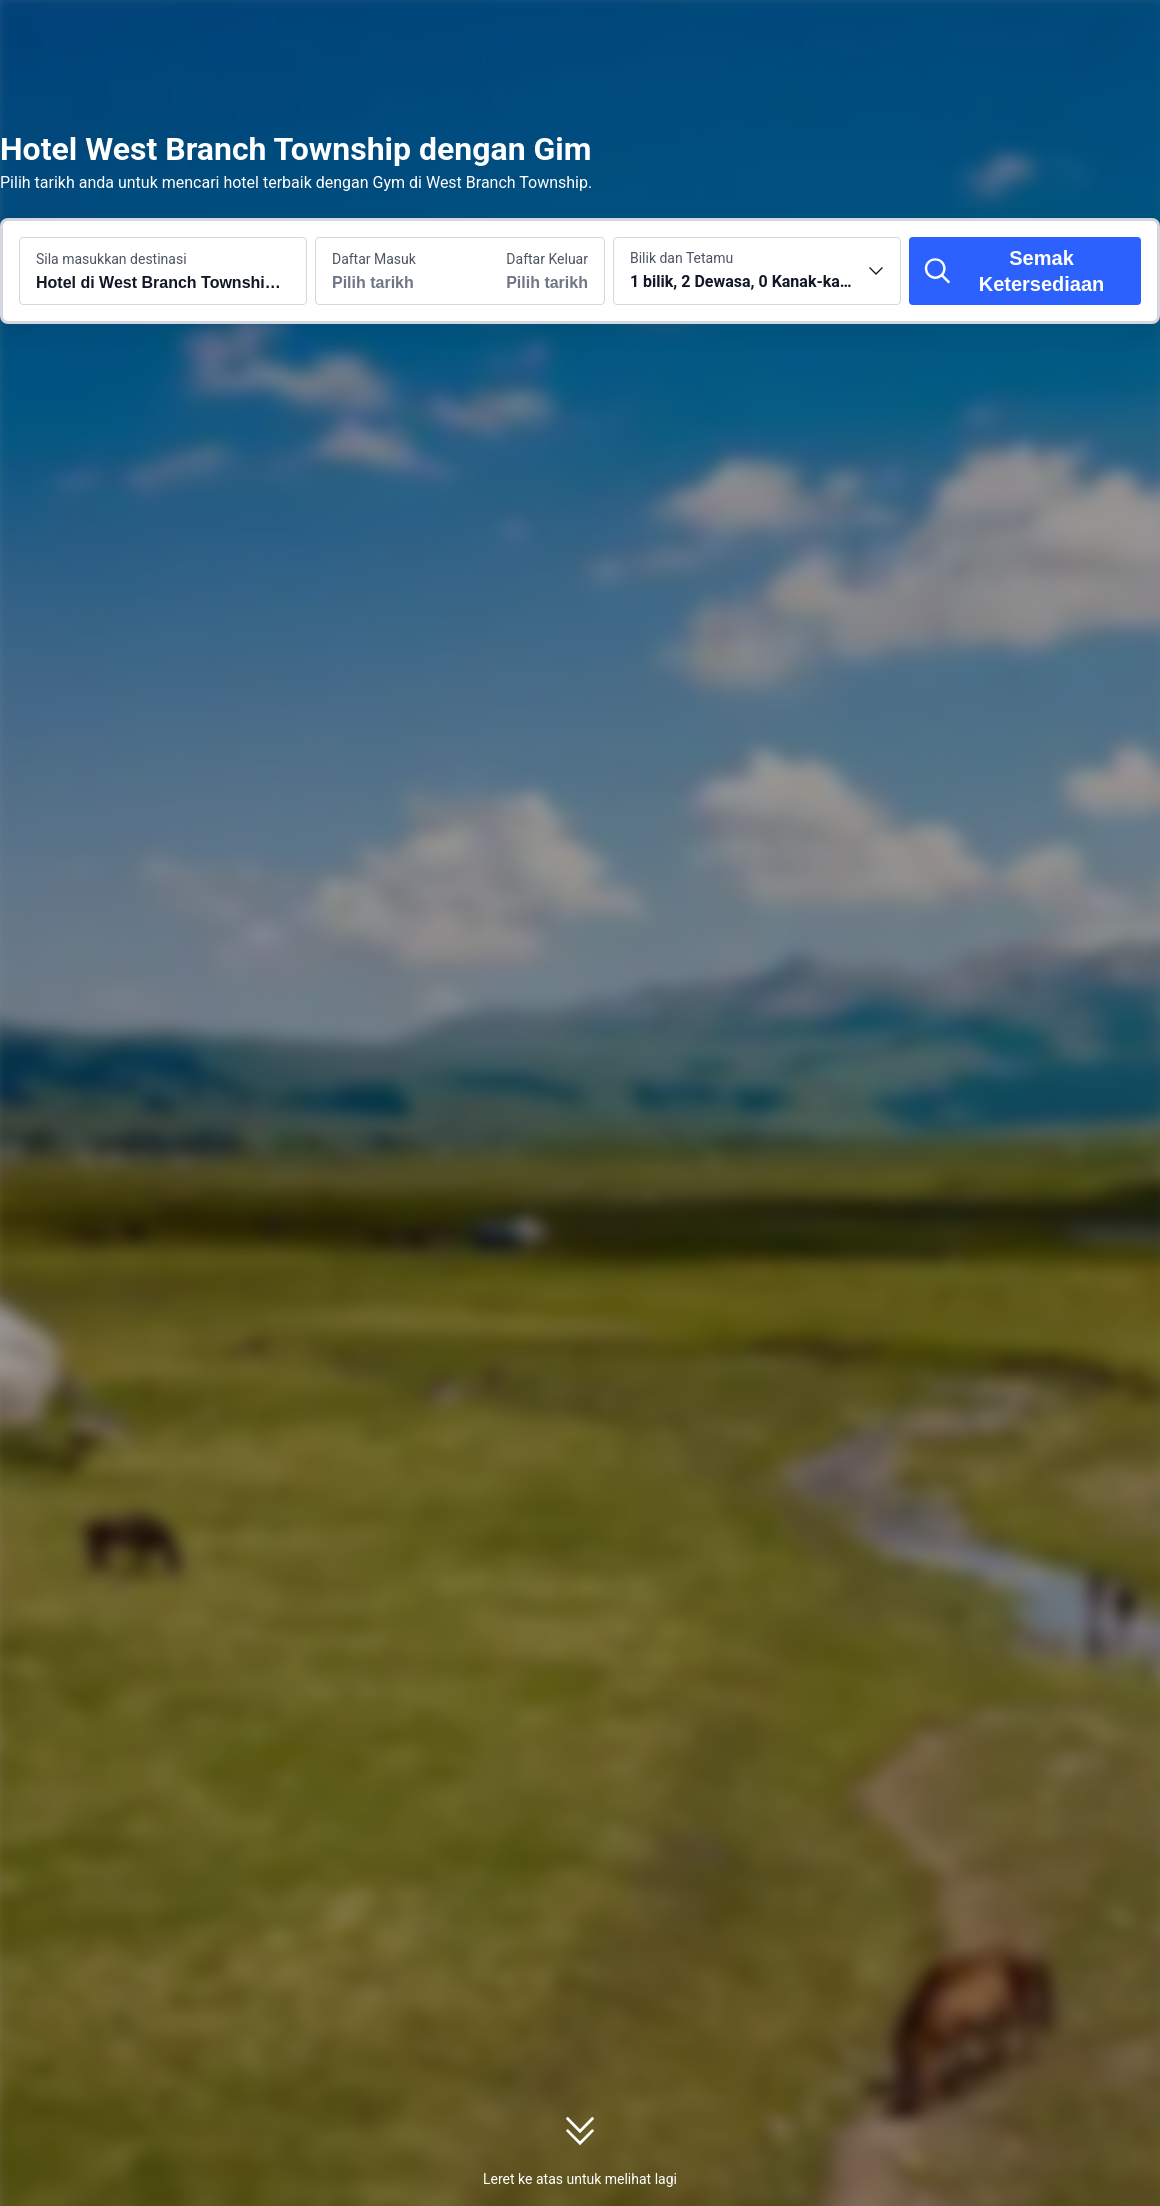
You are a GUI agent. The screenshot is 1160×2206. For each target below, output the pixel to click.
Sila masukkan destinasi (111, 259)
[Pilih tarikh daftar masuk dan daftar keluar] (388, 271)
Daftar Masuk (374, 259)
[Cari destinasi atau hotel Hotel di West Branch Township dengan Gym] (163, 271)
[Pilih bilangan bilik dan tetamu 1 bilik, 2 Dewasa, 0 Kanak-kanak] (757, 271)
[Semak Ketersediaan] (1025, 271)
